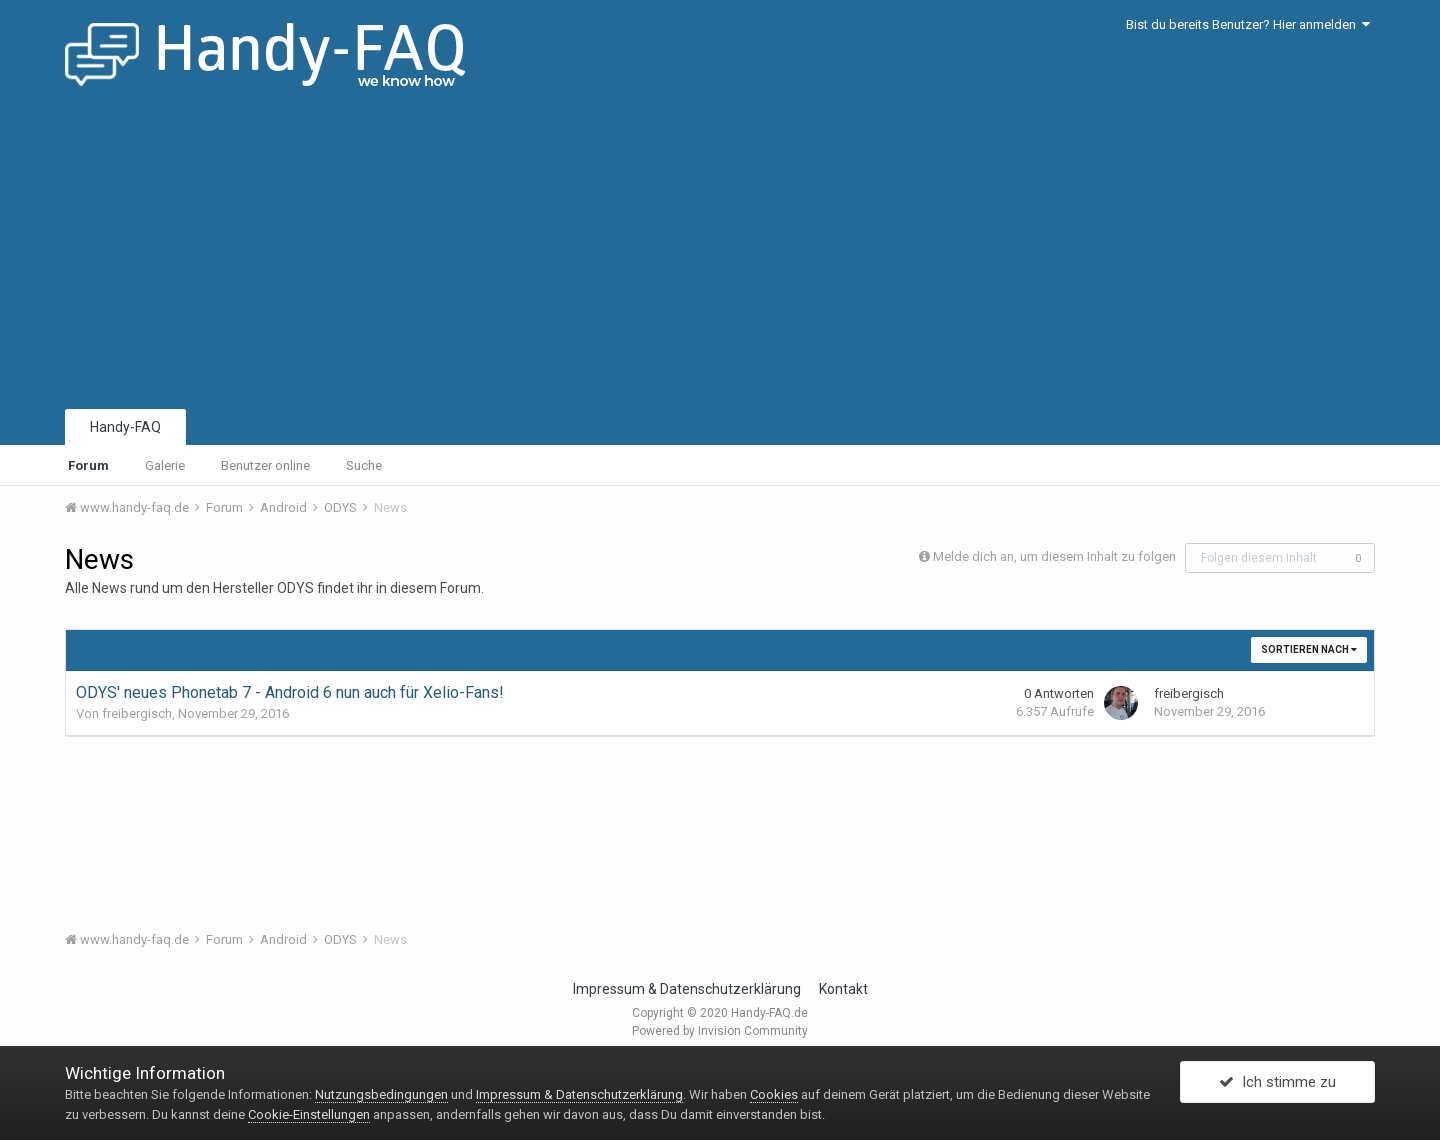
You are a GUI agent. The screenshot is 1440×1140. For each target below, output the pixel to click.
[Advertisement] (720, 255)
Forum (88, 465)
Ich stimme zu (1277, 1083)
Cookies (774, 1094)
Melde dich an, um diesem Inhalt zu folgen (1054, 556)
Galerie (165, 465)
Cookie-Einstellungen (309, 1114)
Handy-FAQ (125, 427)
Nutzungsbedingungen (381, 1094)
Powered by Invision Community (720, 1031)
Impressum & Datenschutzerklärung (687, 989)
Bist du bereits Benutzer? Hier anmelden (1248, 24)
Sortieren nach (1309, 649)
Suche (364, 465)
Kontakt (843, 989)
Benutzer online (265, 465)
